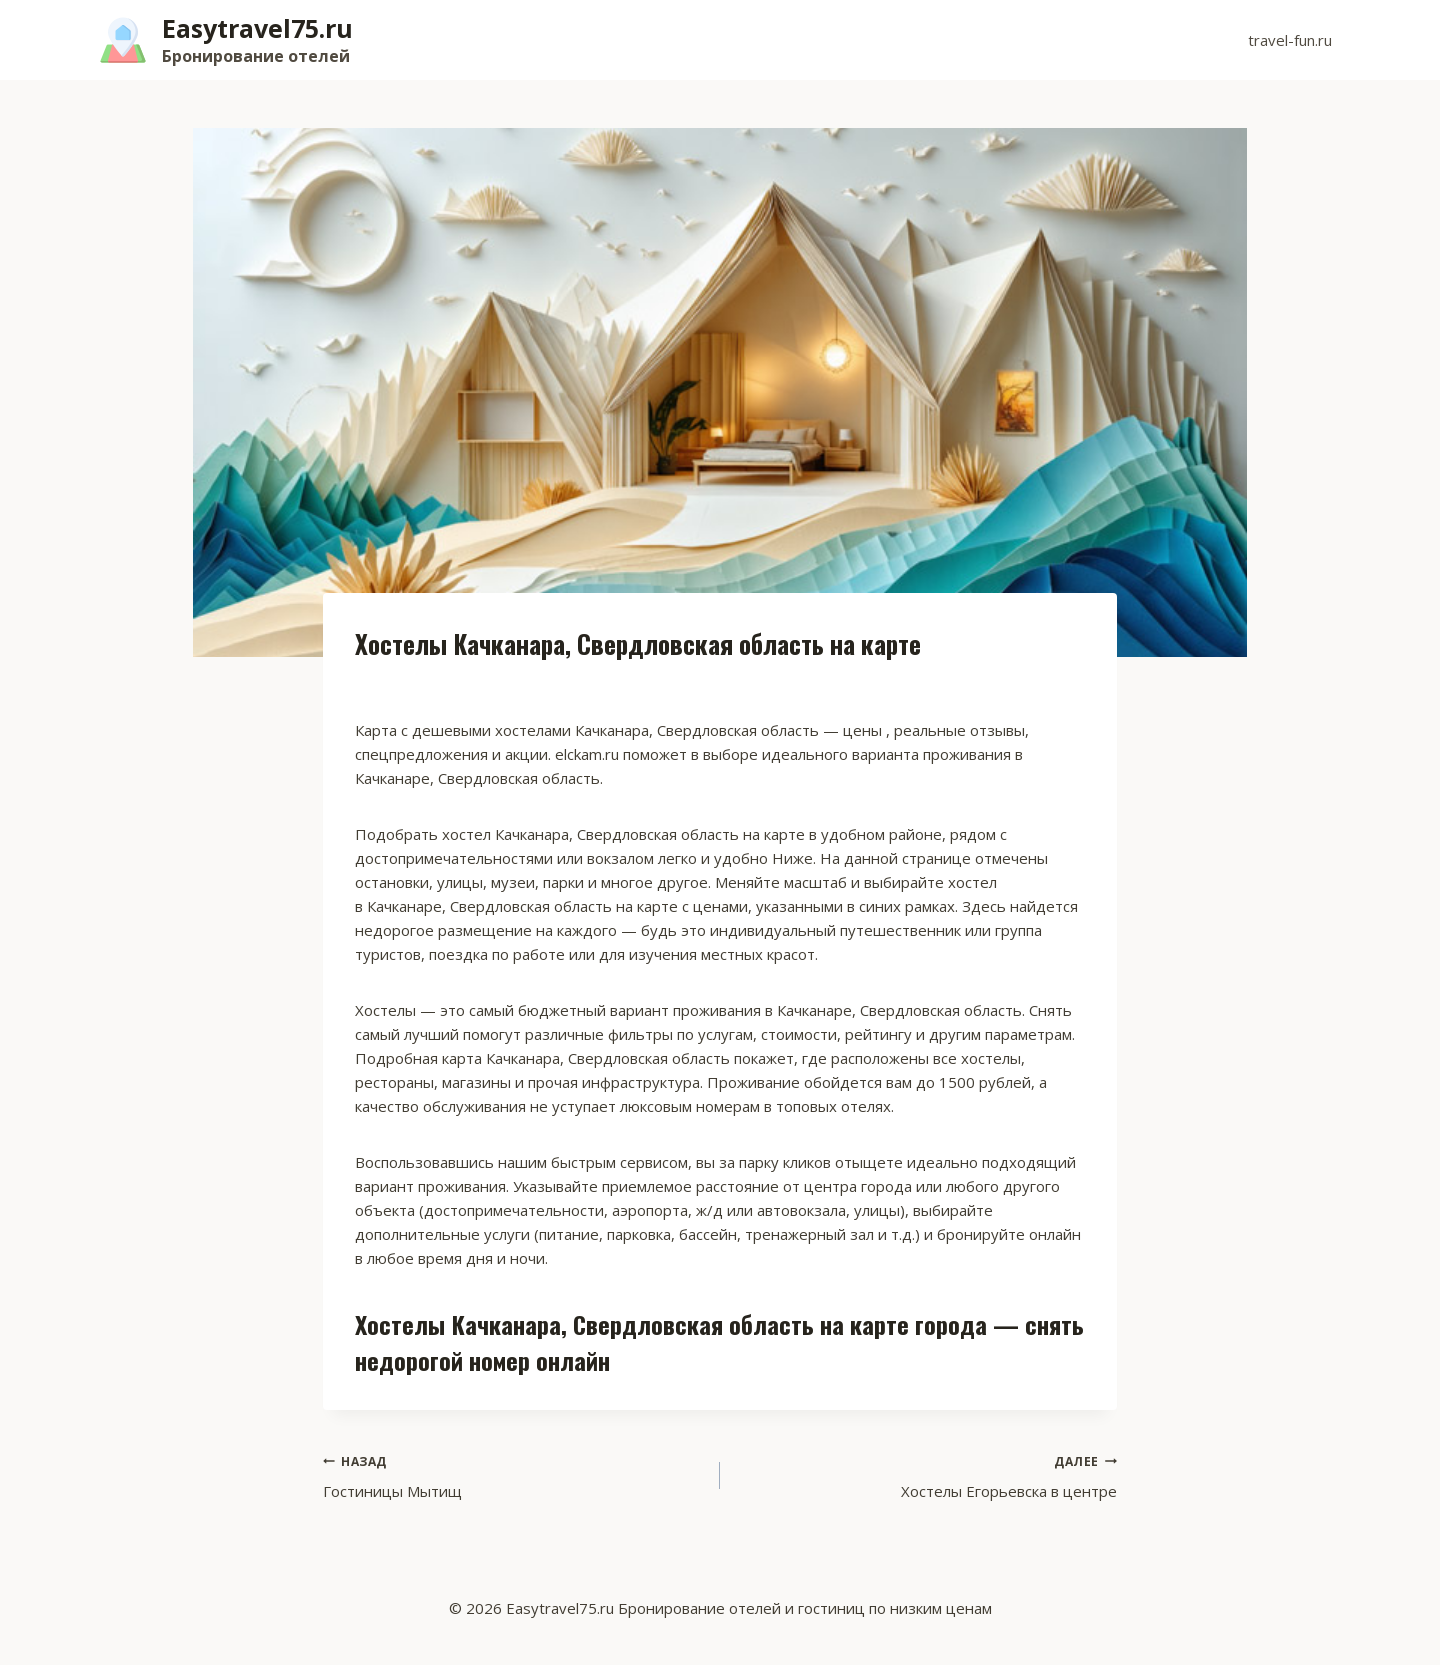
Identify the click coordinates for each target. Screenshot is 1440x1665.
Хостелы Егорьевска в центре (926, 1475)
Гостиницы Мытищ (514, 1475)
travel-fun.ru (1290, 40)
